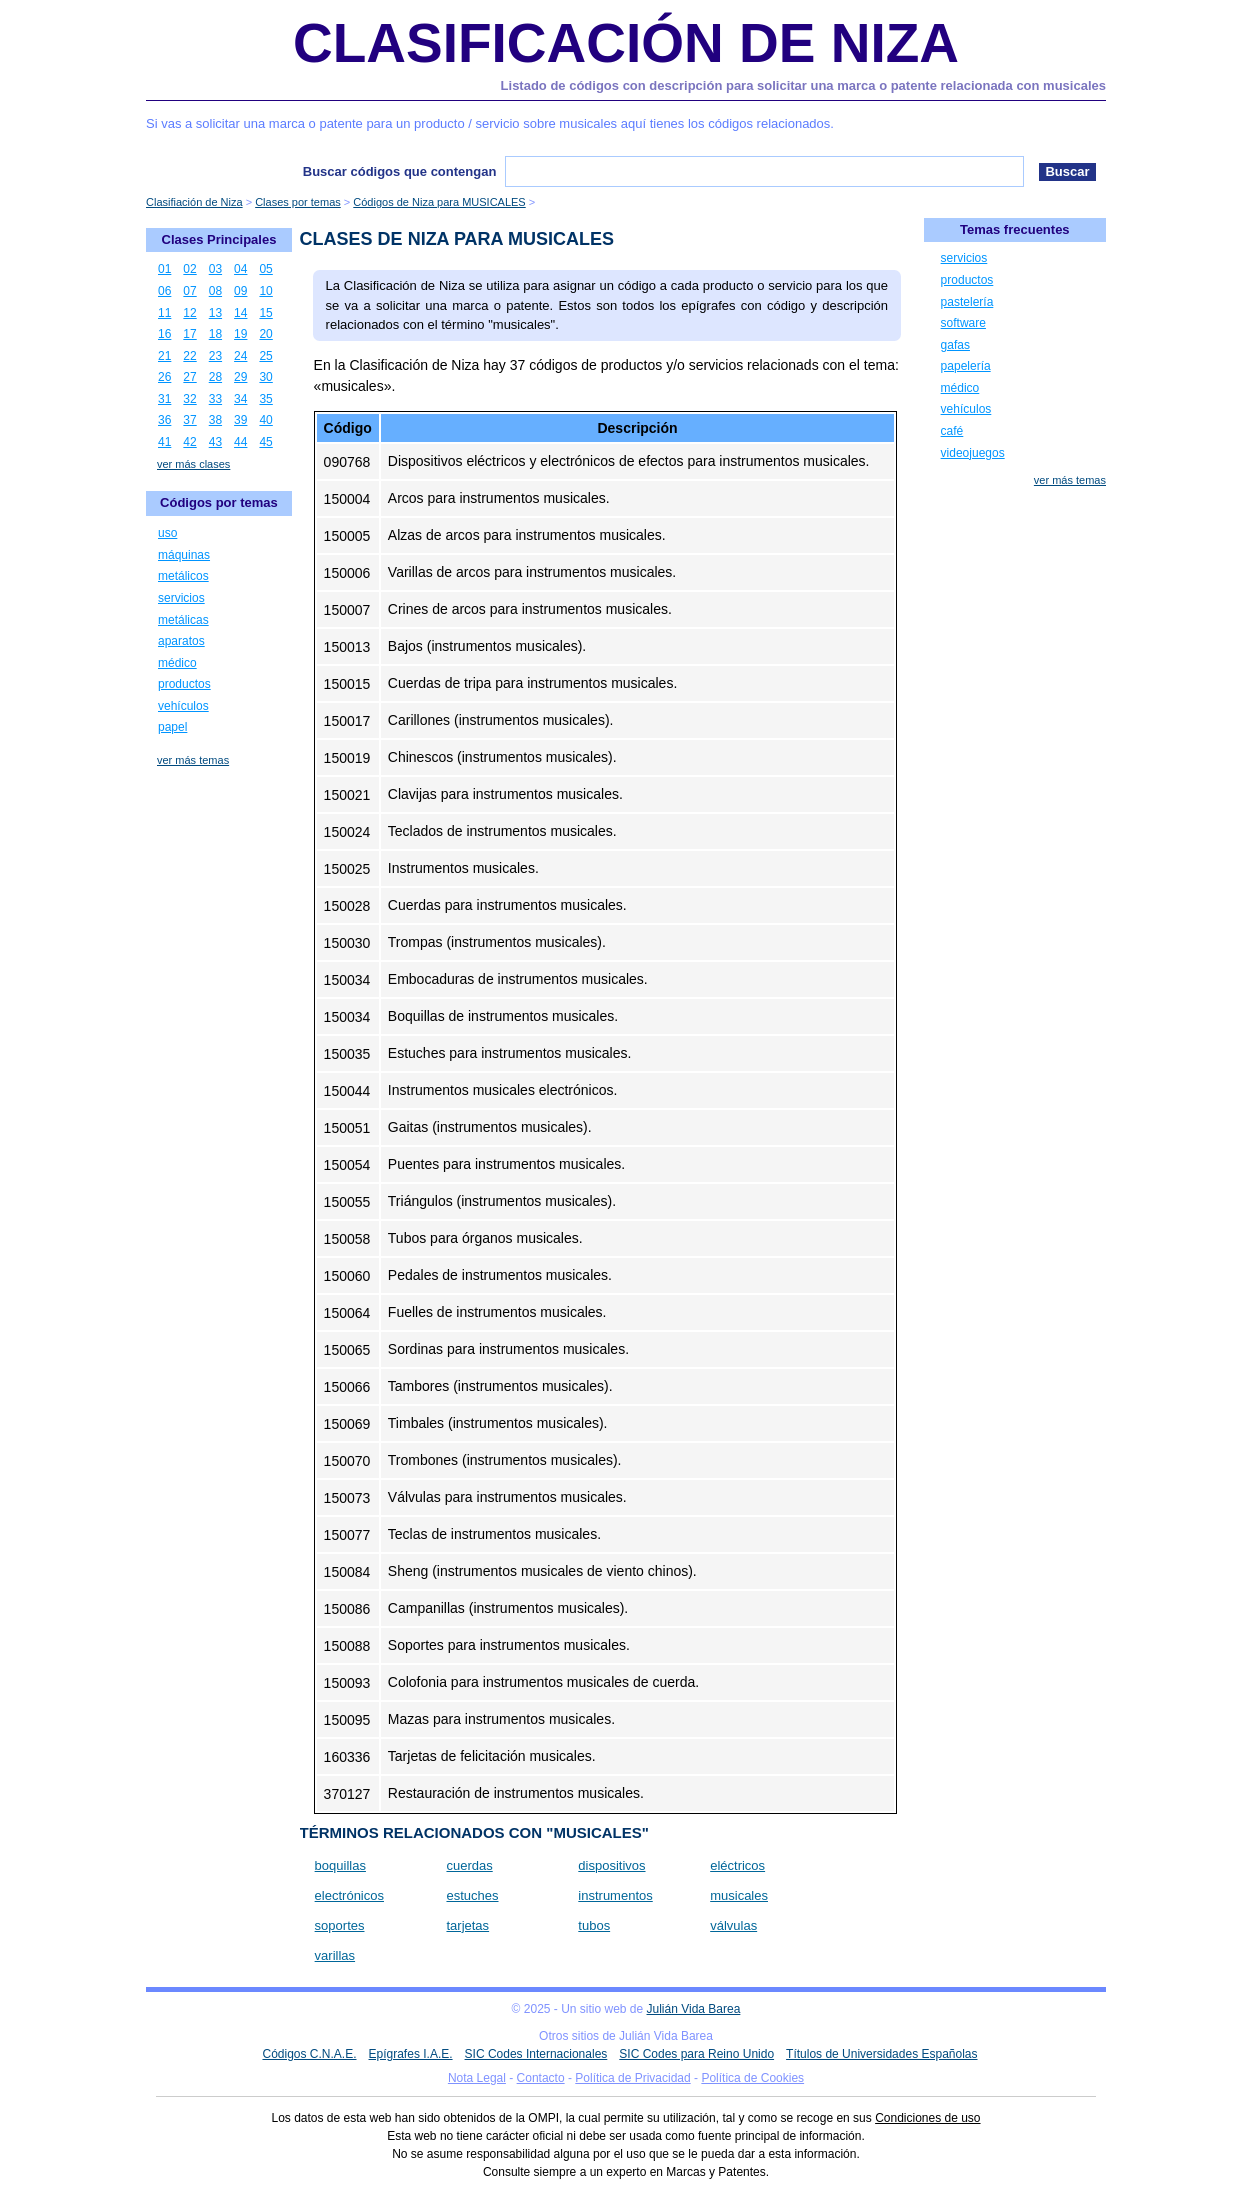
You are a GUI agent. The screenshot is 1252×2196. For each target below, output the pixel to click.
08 (215, 291)
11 (164, 313)
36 (164, 420)
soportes (340, 1925)
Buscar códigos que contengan (400, 171)
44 (240, 442)
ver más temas (193, 760)
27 (189, 377)
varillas (335, 1955)
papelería (966, 366)
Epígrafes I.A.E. (411, 2054)
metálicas (183, 620)
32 (189, 399)
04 (240, 269)
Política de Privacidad (632, 2078)
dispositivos (611, 1865)
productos (184, 684)
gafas (955, 345)
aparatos (181, 641)
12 (189, 313)
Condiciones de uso (927, 2118)
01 (164, 269)
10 (265, 291)
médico (177, 663)
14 (240, 313)
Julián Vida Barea (694, 2009)
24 (240, 356)
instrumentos (615, 1895)
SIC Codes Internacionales (536, 2054)
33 (215, 399)
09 (240, 291)
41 (164, 442)
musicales (739, 1895)
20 (265, 334)
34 (240, 399)
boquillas (340, 1865)
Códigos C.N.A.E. (309, 2054)
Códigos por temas (219, 502)
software (963, 323)
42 (189, 442)
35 (265, 399)
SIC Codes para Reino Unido (696, 2054)
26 (164, 377)
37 (189, 420)
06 (164, 291)
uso (167, 533)
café (952, 431)
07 (189, 291)
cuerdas (469, 1865)
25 (265, 356)
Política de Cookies (752, 2078)
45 (265, 442)
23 (215, 356)
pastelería (967, 302)
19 (240, 334)
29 (240, 377)
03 (215, 269)
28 (215, 377)
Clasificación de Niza (626, 43)
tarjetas (467, 1925)
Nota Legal (477, 2078)
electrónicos (349, 1895)
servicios (181, 598)
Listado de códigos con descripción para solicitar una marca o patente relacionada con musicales (803, 85)
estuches (472, 1895)
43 (215, 442)
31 (164, 399)
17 (189, 334)
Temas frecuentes (1015, 229)
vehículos (183, 706)
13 (215, 313)
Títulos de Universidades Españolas (881, 2054)
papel (172, 727)
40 (265, 420)
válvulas (733, 1925)
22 (189, 356)
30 (265, 377)
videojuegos (973, 453)
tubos (594, 1925)
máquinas (184, 555)
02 (189, 269)
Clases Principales (219, 239)
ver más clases (193, 464)
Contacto (541, 2078)
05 (265, 269)
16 (164, 334)
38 (215, 420)
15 (265, 313)
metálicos (183, 576)
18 (215, 334)
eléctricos (737, 1865)
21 (164, 356)
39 (240, 420)
